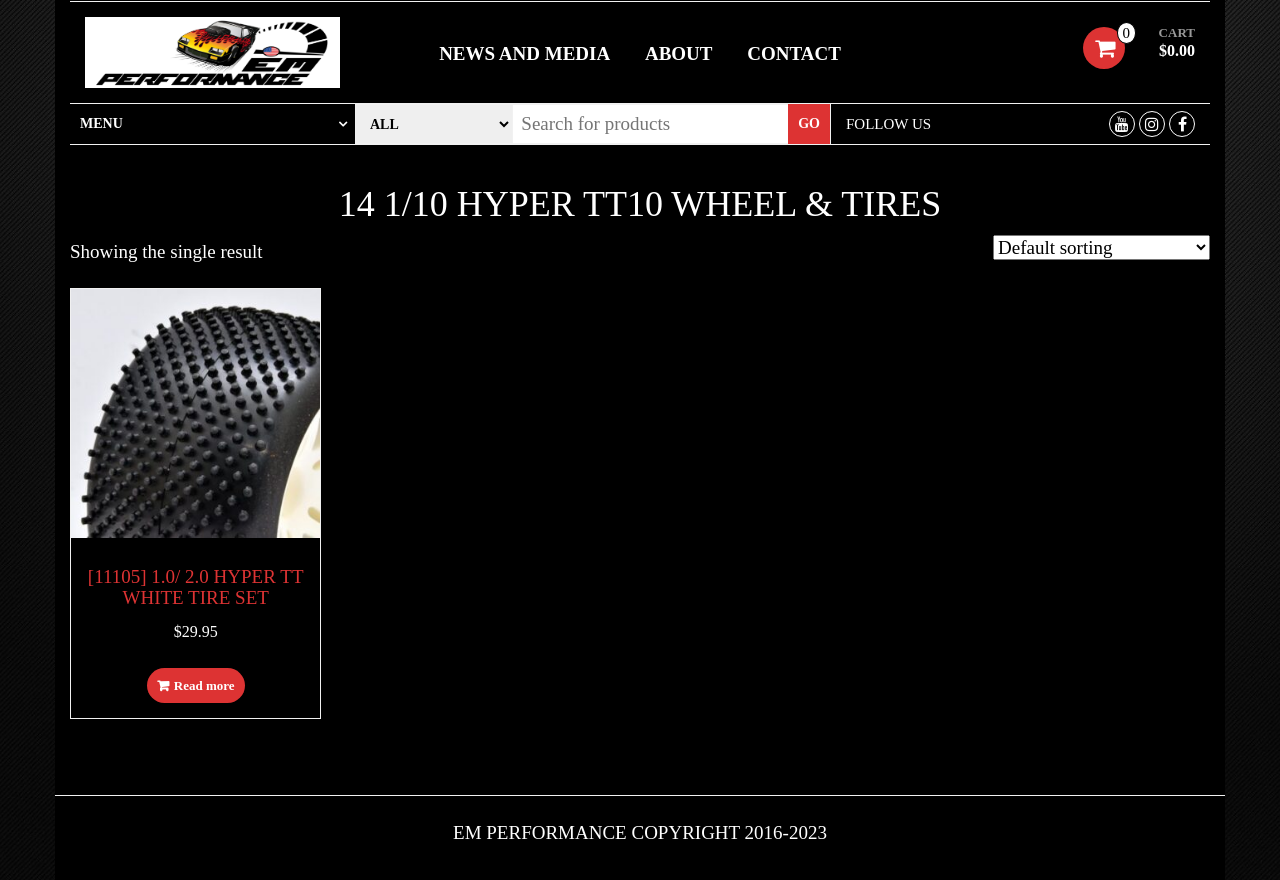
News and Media (524, 53)
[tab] (212, 124)
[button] (212, 124)
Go (809, 123)
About (679, 53)
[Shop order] (1101, 247)
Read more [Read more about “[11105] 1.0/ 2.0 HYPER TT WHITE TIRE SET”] (204, 685)
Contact (794, 53)
